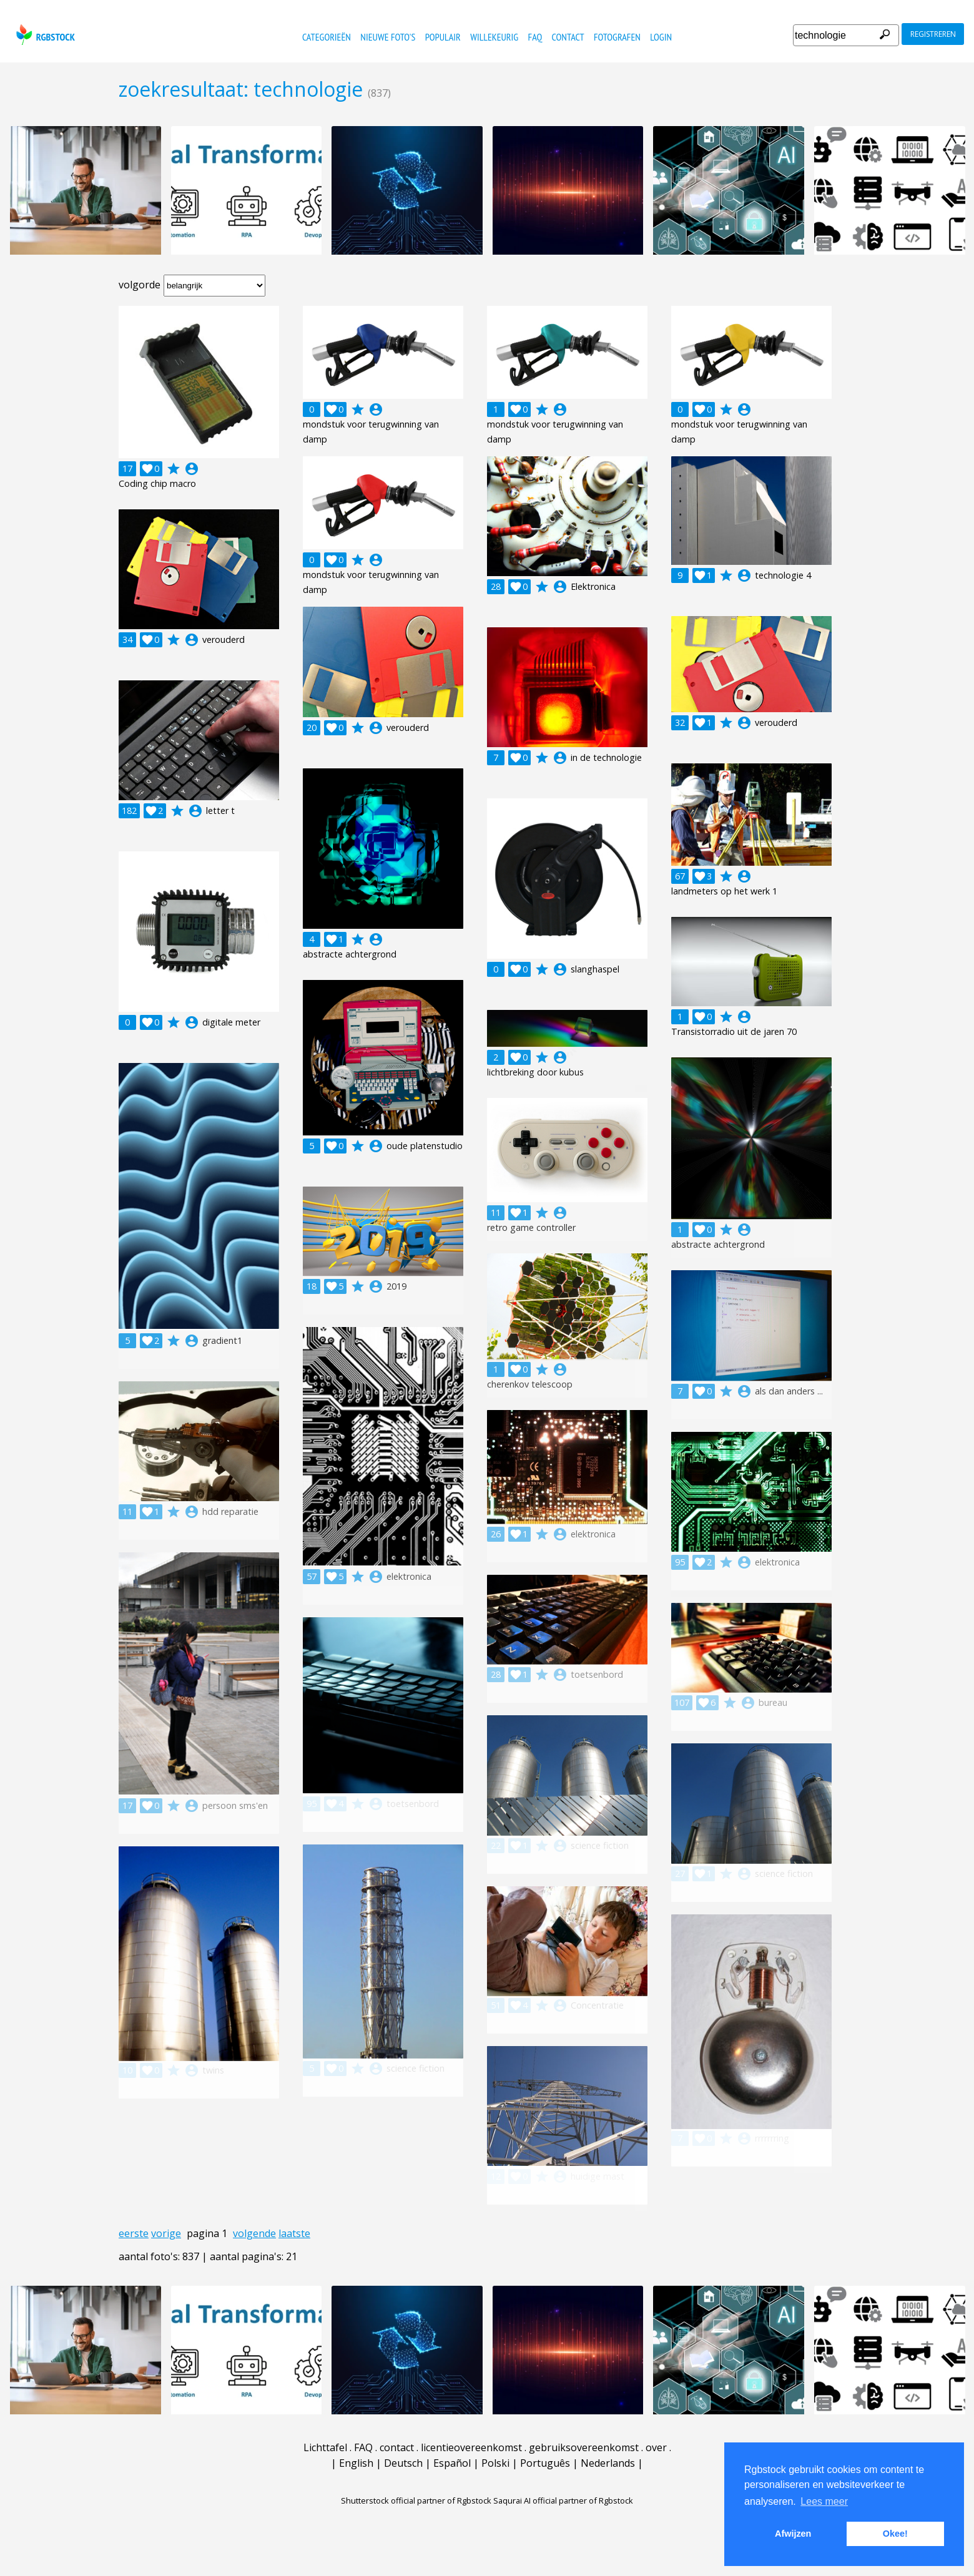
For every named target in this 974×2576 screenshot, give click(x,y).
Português (545, 2463)
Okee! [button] (895, 2534)
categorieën (326, 37)
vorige (166, 2233)
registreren (933, 34)
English (356, 2463)
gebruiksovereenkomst (584, 2447)
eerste (134, 2233)
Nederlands (608, 2463)
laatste (294, 2233)
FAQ (535, 37)
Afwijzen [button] (793, 2534)
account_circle (191, 468)
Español (452, 2463)
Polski (495, 2463)
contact (568, 37)
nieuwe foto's (387, 37)
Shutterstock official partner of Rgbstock (416, 2500)
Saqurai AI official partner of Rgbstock (563, 2500)
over (656, 2447)
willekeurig (494, 37)
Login (661, 37)
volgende (254, 2233)
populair (443, 37)
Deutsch (403, 2463)
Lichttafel (325, 2447)
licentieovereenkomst (471, 2447)
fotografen (617, 37)
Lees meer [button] (824, 2501)
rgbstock (44, 34)
